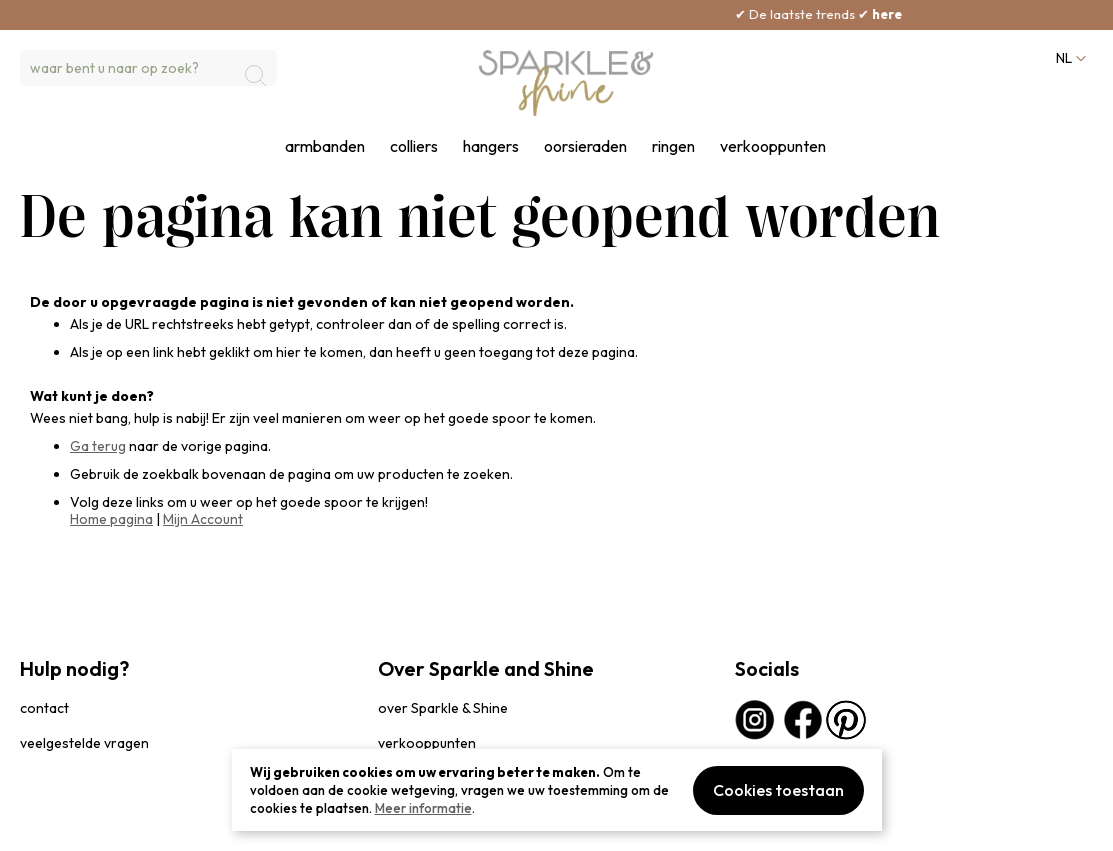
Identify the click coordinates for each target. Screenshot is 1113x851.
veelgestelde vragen (84, 743)
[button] (1069, 58)
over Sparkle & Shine (443, 708)
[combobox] (148, 68)
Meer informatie (423, 808)
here (919, 14)
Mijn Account (203, 519)
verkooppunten (773, 146)
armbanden (325, 146)
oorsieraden (585, 146)
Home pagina (111, 519)
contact (44, 708)
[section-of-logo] (566, 83)
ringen (673, 146)
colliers (414, 146)
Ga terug (98, 446)
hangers (491, 146)
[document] (557, 790)
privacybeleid (57, 825)
